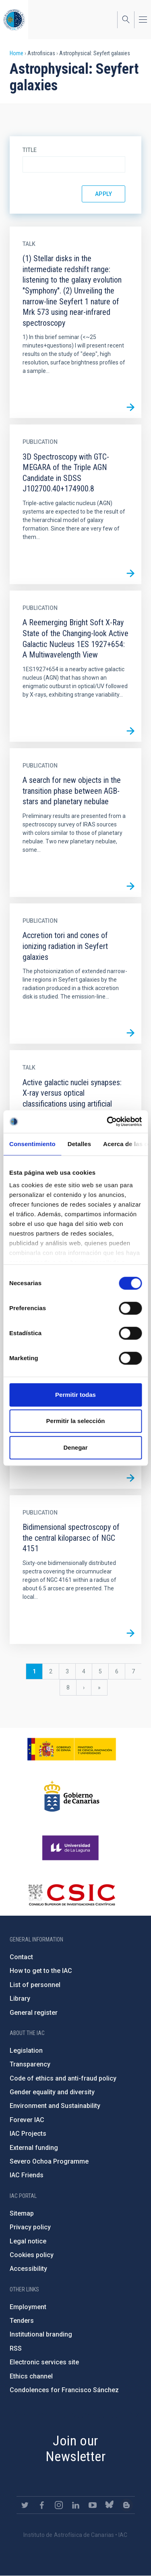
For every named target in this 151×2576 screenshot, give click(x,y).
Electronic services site (44, 2362)
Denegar (75, 1447)
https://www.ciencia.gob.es (71, 1749)
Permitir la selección (75, 1420)
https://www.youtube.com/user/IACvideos (92, 2505)
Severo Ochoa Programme (49, 2161)
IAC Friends (26, 2175)
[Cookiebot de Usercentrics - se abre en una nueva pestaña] (107, 1121)
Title (30, 150)
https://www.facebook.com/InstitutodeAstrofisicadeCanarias (41, 2505)
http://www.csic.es (71, 1894)
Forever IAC (27, 2120)
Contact (21, 1957)
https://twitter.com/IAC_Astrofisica (25, 2505)
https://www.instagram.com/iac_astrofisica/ (58, 2505)
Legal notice (28, 2241)
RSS (16, 2348)
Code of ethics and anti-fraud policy (63, 2078)
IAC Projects (28, 2133)
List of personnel (35, 1985)
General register (34, 2012)
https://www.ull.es (71, 1848)
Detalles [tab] (79, 1143)
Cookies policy (32, 2255)
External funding (34, 2148)
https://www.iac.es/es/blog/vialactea (126, 2505)
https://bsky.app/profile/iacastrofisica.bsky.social (109, 2505)
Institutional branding (41, 2334)
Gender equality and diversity (52, 2092)
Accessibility (28, 2268)
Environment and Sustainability (55, 2106)
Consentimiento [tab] (32, 1143)
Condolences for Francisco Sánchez (64, 2390)
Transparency (30, 2064)
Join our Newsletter (75, 2448)
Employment (28, 2307)
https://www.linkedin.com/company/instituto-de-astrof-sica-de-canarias (75, 2505)
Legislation (26, 2050)
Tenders (22, 2320)
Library (20, 1998)
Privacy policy (30, 2227)
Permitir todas (75, 1394)
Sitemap (22, 2213)
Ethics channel (31, 2376)
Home (16, 53)
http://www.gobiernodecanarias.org (71, 1796)
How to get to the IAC (41, 1971)
